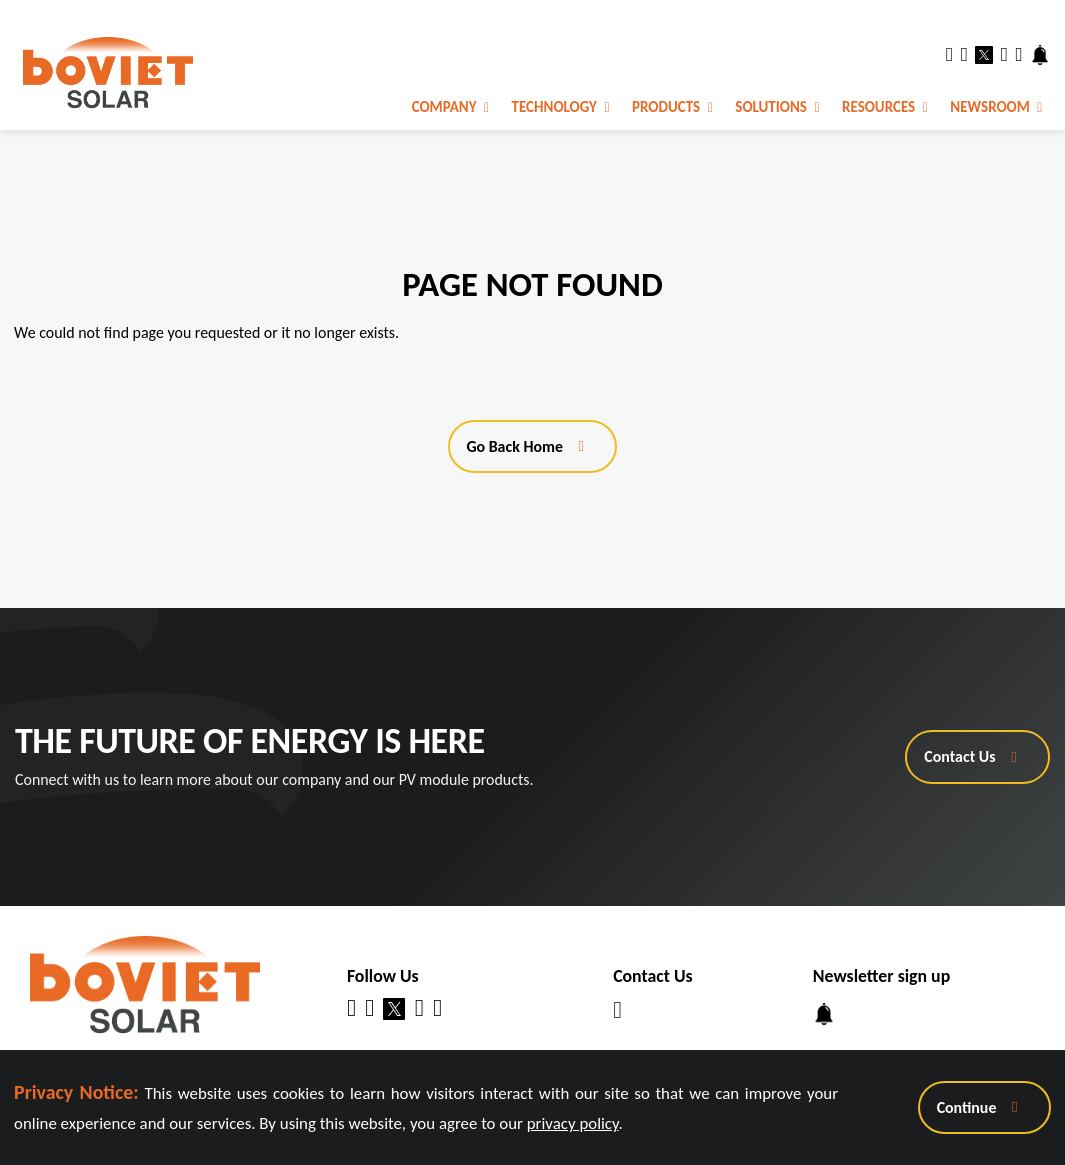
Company (450, 107)
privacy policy (573, 1123)
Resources (885, 107)
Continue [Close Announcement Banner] (967, 1107)
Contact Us (959, 756)
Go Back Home (514, 446)
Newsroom (996, 107)
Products (672, 107)
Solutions (777, 107)
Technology (561, 107)
